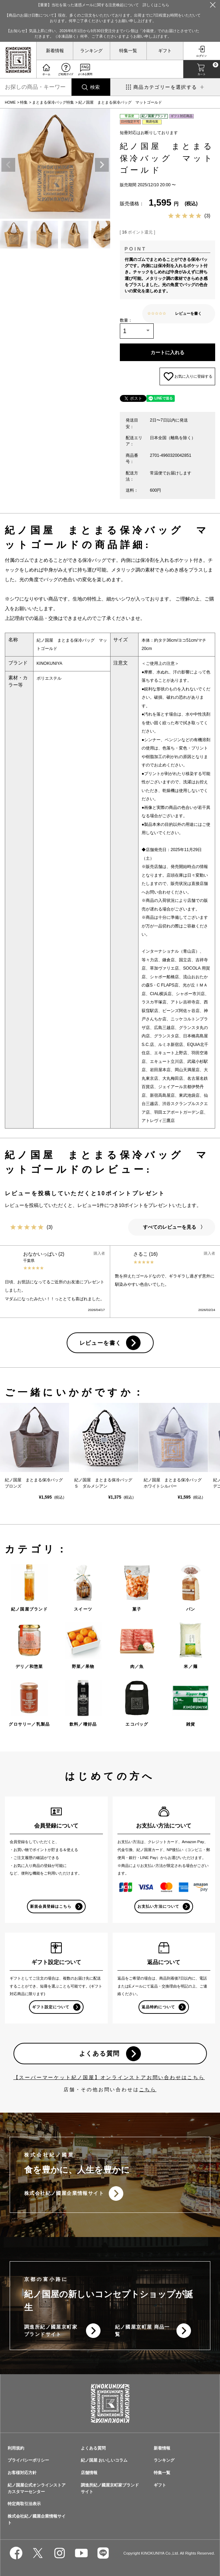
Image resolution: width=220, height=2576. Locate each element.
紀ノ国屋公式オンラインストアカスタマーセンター (37, 2488)
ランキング (91, 50)
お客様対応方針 (22, 2472)
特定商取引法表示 (24, 2503)
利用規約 (16, 2448)
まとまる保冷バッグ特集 (53, 102)
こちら (147, 2089)
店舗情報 (89, 2472)
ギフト (165, 50)
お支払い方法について (158, 1906)
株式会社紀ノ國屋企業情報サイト (64, 2193)
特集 (24, 102)
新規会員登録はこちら (51, 1906)
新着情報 (55, 50)
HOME (10, 102)
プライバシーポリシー (28, 2460)
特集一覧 (128, 50)
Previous (8, 165)
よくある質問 (99, 2053)
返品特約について (158, 2007)
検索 (95, 87)
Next (102, 165)
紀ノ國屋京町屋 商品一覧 (142, 2330)
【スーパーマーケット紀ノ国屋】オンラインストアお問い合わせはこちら (109, 2077)
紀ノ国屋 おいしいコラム (104, 2460)
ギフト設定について (50, 2007)
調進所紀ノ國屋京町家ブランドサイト (50, 2330)
